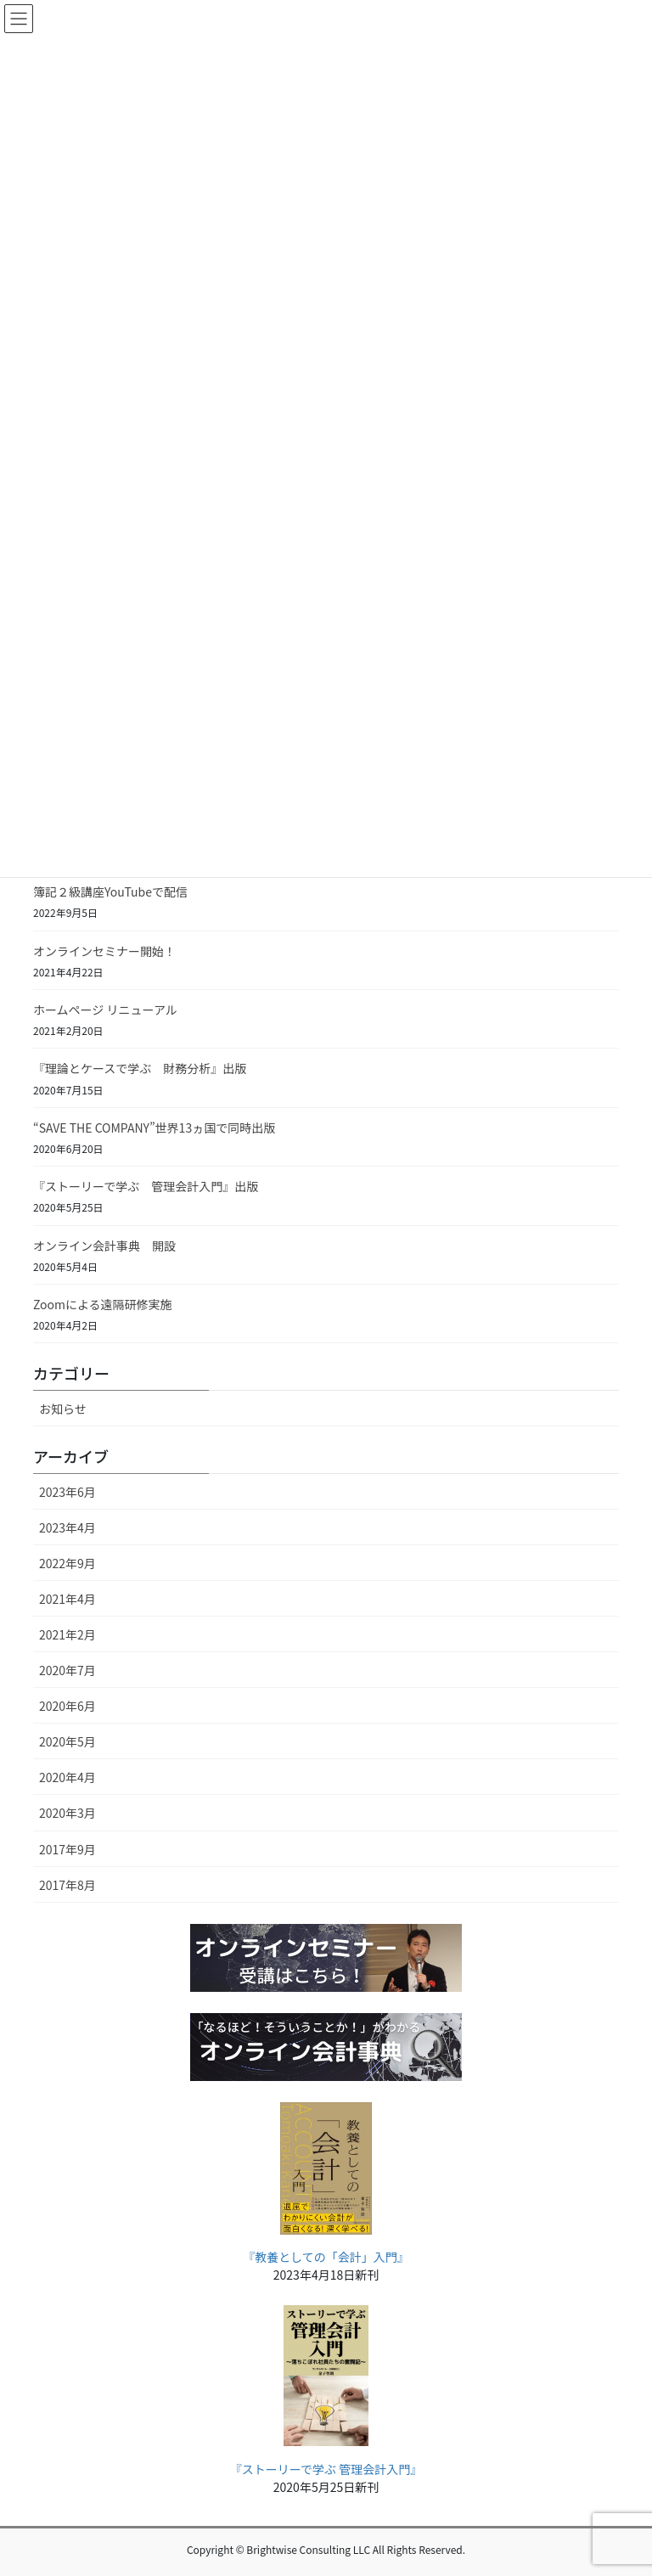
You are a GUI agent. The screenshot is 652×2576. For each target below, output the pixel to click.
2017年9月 (67, 1849)
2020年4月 (67, 1777)
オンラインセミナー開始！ (104, 950)
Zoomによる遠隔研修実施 (102, 1304)
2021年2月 (67, 1634)
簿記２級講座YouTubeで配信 (110, 891)
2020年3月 (67, 1812)
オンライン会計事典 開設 (104, 1245)
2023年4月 (67, 1527)
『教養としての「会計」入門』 (326, 2256)
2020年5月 (67, 1741)
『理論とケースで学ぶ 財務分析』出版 (139, 1068)
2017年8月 (67, 1884)
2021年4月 (67, 1598)
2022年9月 (67, 1563)
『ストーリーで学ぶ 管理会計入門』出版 (145, 1186)
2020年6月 (67, 1705)
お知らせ (63, 1408)
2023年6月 (67, 1491)
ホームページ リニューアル (105, 1009)
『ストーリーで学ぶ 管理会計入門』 (326, 2469)
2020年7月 (67, 1670)
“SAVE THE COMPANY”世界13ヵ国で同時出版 (154, 1127)
